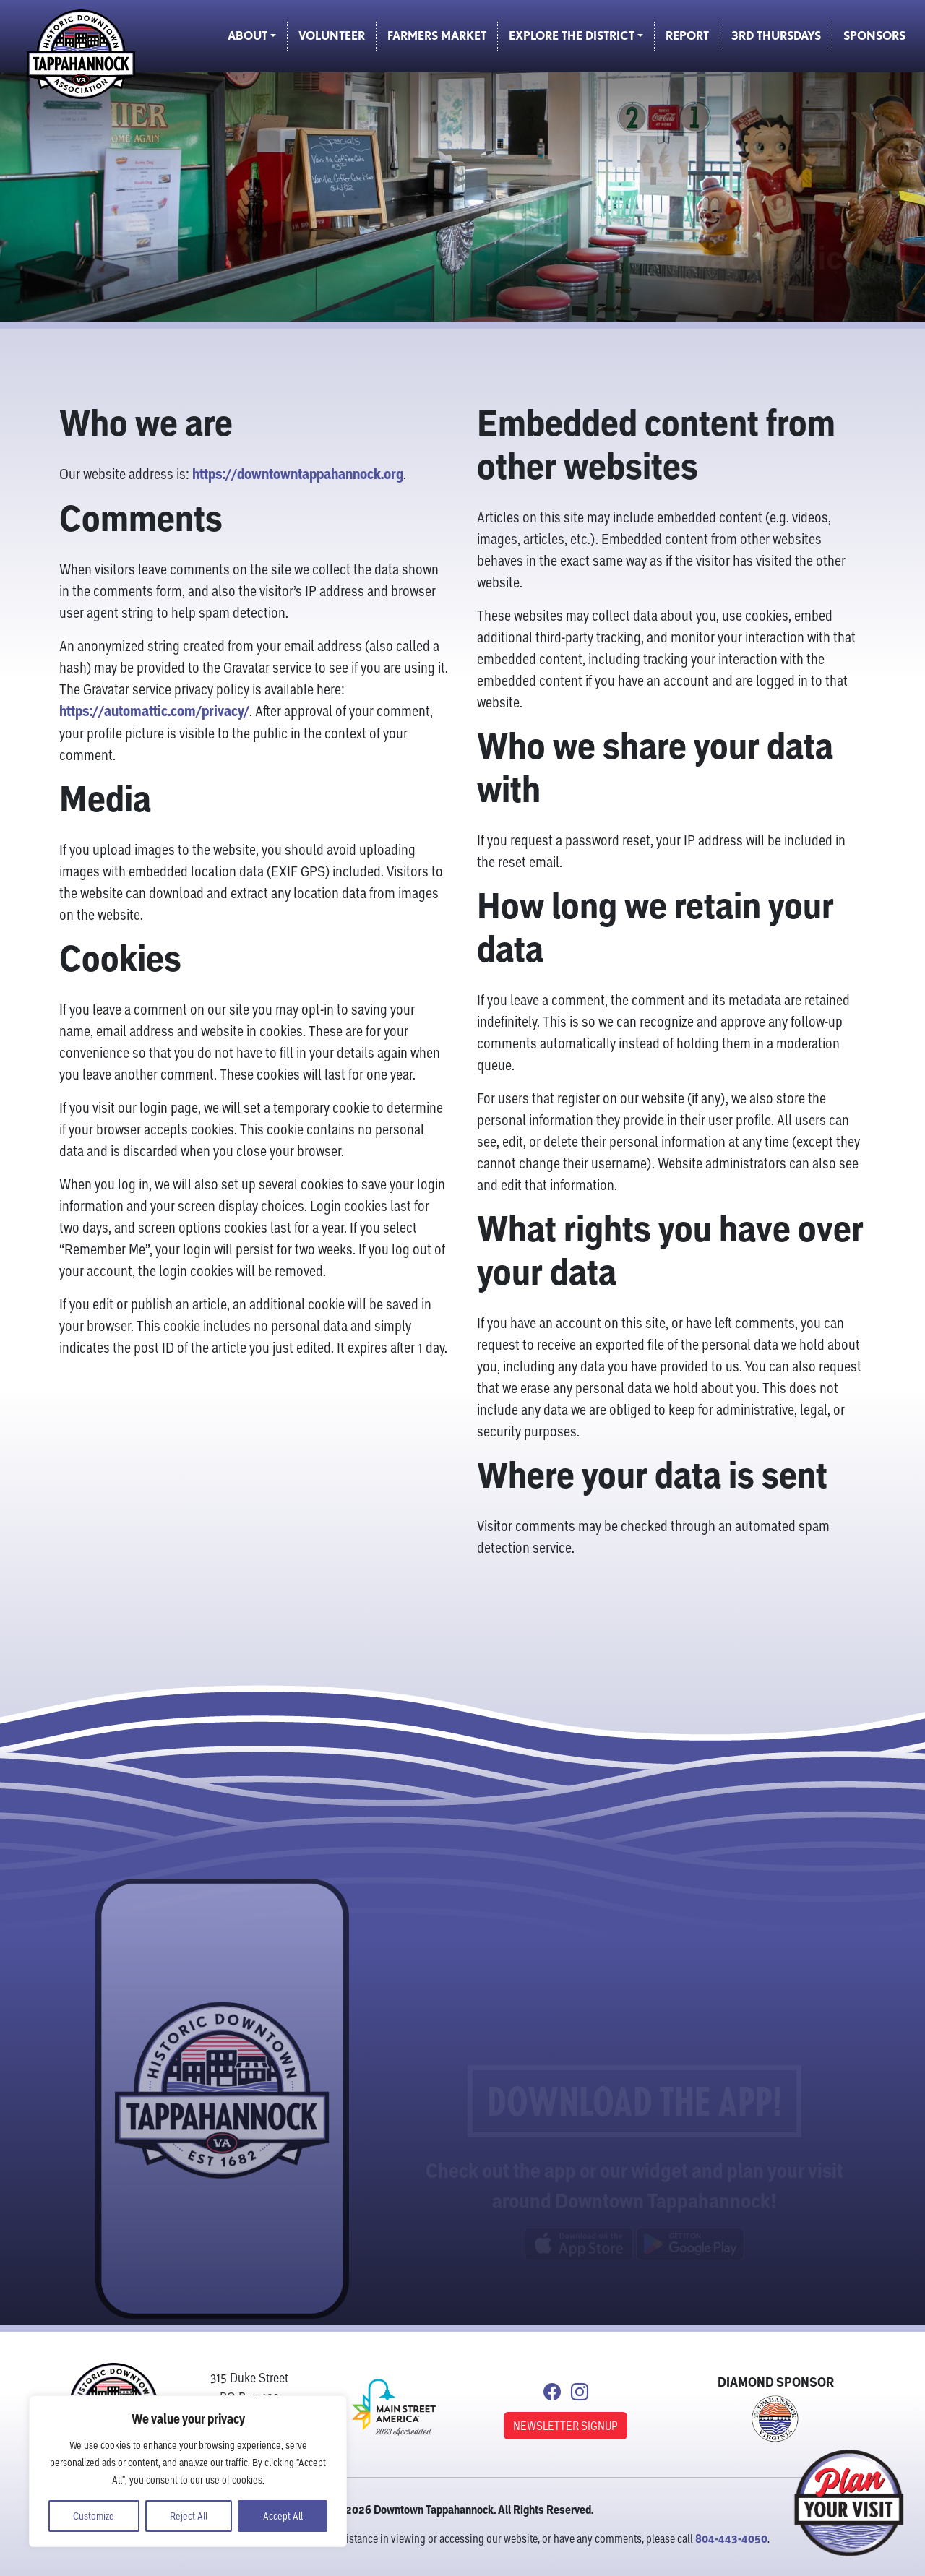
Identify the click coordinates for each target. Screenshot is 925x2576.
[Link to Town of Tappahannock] (775, 2416)
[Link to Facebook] (552, 2394)
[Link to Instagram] (579, 2394)
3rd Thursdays (776, 36)
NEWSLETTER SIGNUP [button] (565, 2425)
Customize (93, 2516)
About (247, 36)
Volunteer (331, 36)
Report (687, 36)
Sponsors (874, 36)
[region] (188, 2471)
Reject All (188, 2516)
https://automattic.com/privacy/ (154, 713)
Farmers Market (436, 36)
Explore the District (571, 36)
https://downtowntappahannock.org (297, 476)
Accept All (283, 2516)
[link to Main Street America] (394, 2406)
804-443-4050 (731, 2538)
